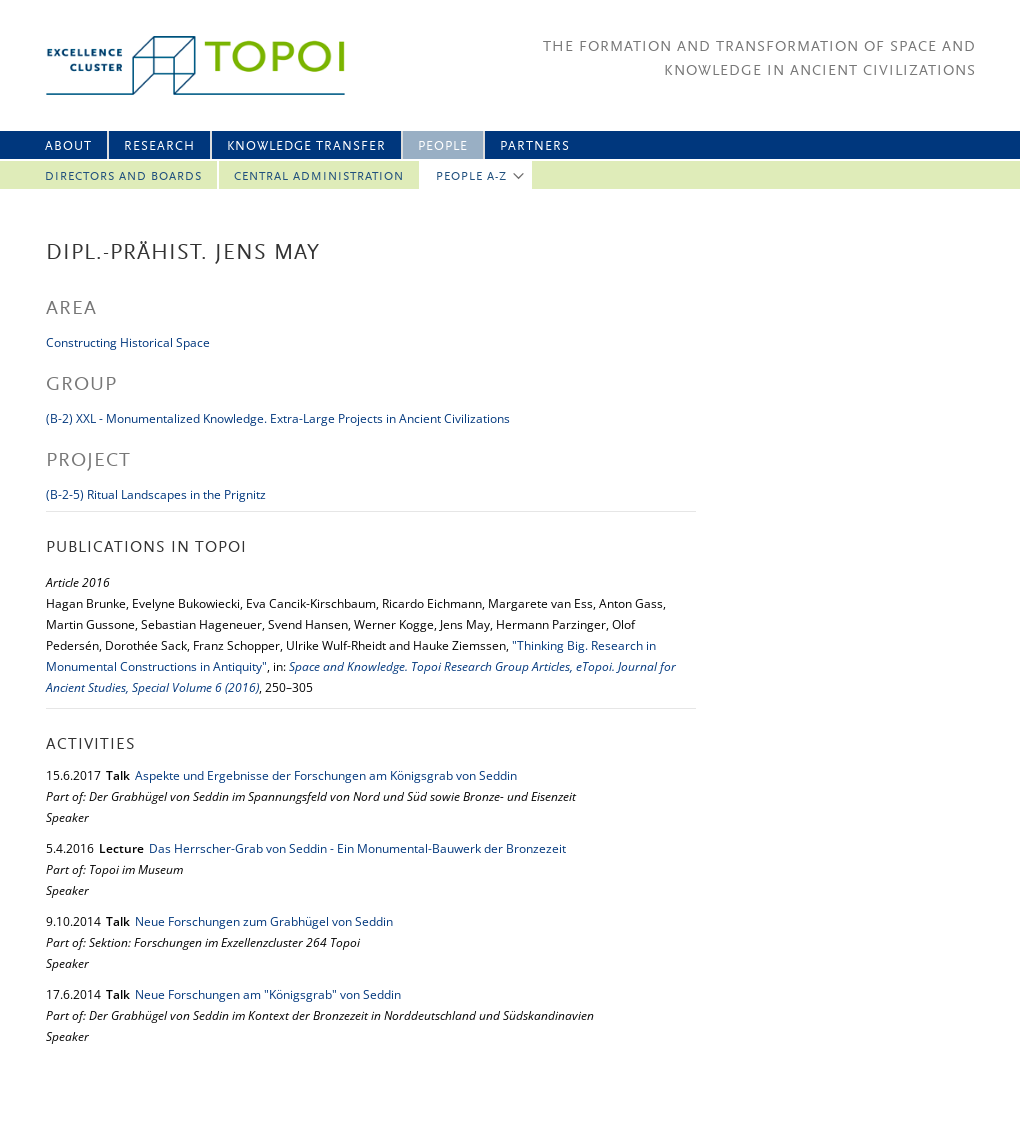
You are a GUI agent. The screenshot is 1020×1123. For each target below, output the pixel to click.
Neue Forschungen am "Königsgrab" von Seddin (268, 994)
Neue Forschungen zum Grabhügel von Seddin (264, 921)
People (443, 146)
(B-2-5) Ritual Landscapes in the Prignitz (156, 494)
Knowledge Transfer (306, 146)
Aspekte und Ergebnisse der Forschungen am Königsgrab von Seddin (326, 775)
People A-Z (471, 177)
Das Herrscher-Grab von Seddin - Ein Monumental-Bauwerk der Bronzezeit (357, 848)
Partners (535, 146)
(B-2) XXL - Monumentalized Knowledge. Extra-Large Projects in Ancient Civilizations (278, 418)
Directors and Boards (123, 177)
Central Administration (319, 177)
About (68, 146)
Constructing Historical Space (128, 342)
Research (159, 146)
